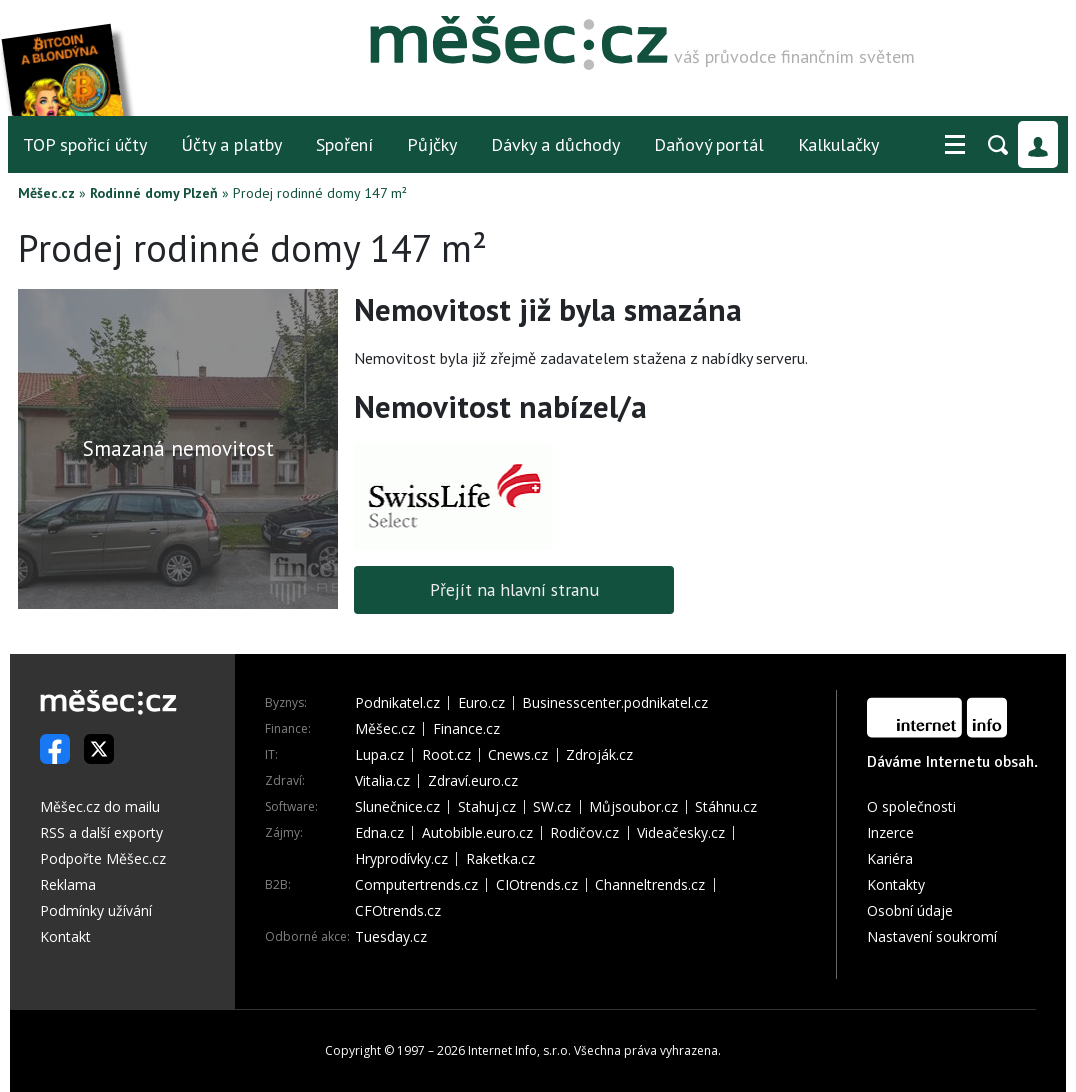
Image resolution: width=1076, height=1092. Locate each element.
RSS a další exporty (101, 832)
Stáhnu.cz (726, 807)
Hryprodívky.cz (401, 859)
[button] (955, 145)
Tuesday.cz (391, 937)
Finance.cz (466, 729)
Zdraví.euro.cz (473, 781)
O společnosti (911, 806)
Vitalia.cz (382, 781)
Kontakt (65, 936)
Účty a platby (231, 144)
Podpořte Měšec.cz (103, 858)
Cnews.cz (518, 755)
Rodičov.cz (584, 833)
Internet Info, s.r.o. (519, 1050)
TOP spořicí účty (85, 144)
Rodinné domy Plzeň (154, 193)
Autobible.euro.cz (477, 833)
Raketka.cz (500, 859)
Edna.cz (379, 833)
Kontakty (896, 884)
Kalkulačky (838, 144)
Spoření (344, 144)
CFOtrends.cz (398, 911)
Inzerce (890, 832)
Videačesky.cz (681, 833)
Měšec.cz (46, 193)
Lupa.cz (379, 755)
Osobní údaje (910, 910)
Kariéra (890, 858)
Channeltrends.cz (650, 885)
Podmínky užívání (96, 910)
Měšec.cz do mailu (100, 806)
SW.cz (552, 807)
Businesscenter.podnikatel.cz (615, 703)
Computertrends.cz (416, 885)
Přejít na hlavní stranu (514, 589)
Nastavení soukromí (932, 936)
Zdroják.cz (599, 755)
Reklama (68, 884)
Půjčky (432, 144)
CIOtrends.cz (537, 885)
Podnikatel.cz (397, 703)
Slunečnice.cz (397, 807)
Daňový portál (709, 144)
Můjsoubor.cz (633, 807)
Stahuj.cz (487, 807)
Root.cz (446, 755)
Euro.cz (481, 703)
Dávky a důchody (555, 144)
